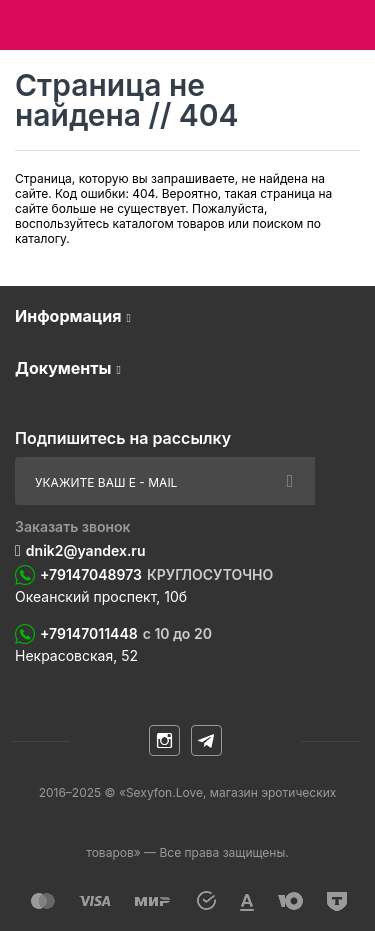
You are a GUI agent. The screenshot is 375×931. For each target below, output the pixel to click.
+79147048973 (156, 575)
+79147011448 (126, 634)
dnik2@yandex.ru (86, 550)
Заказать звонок (73, 526)
